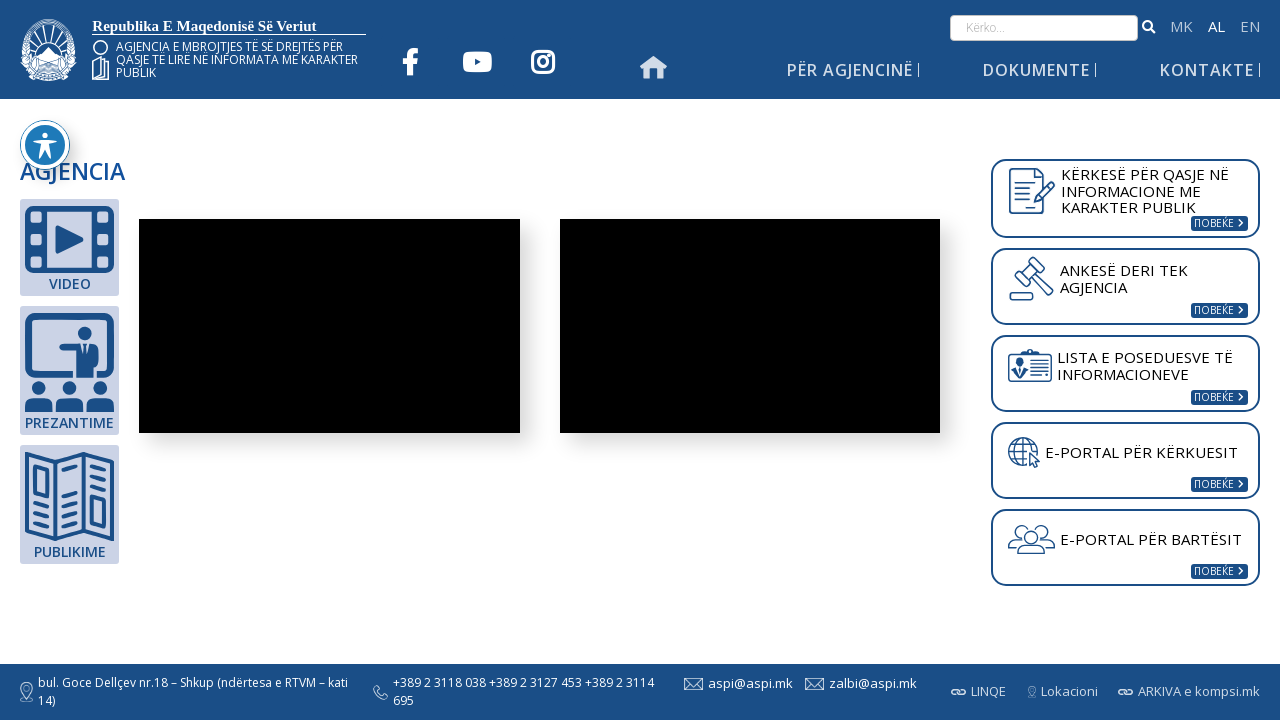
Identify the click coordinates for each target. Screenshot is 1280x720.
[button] (1148, 28)
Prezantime (69, 372)
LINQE (978, 691)
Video (69, 249)
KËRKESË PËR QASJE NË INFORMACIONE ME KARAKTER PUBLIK (1118, 190)
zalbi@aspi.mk (859, 683)
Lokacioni (1063, 691)
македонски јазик (1181, 26)
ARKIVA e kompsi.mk (1189, 691)
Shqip (1216, 26)
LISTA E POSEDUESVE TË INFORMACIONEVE (1120, 365)
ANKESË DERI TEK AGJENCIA (1097, 278)
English (1250, 26)
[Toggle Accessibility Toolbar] (45, 145)
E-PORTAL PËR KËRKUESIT (1123, 453)
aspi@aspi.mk (736, 683)
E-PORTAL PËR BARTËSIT (1125, 540)
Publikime (69, 506)
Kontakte (1207, 70)
